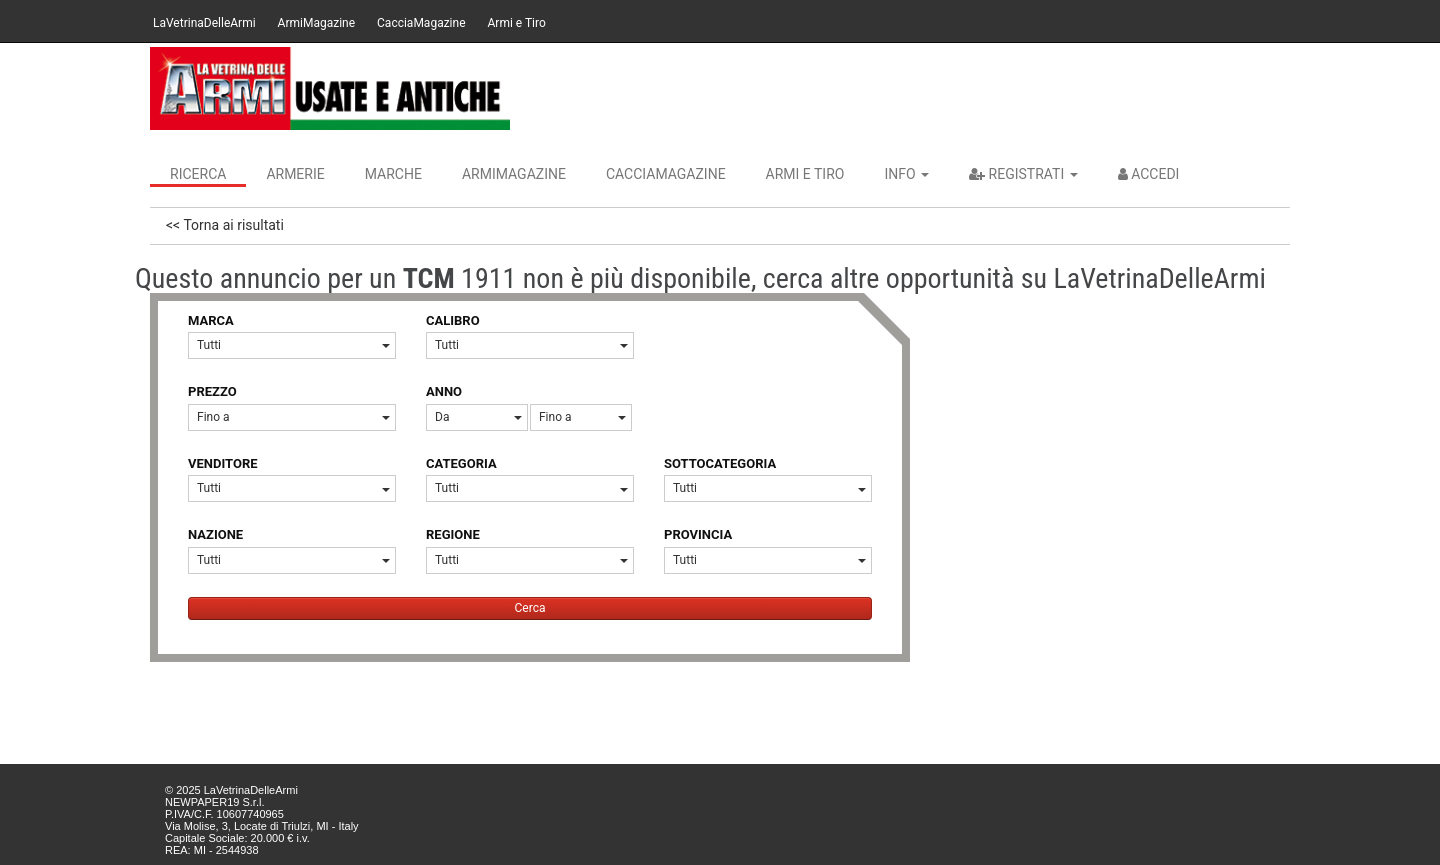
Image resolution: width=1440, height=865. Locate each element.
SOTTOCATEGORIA (720, 463)
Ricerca (198, 174)
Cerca (530, 608)
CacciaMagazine (421, 23)
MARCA (211, 320)
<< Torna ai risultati (225, 225)
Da (478, 417)
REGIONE (453, 534)
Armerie (295, 174)
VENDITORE (223, 463)
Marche (393, 174)
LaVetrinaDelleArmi (204, 23)
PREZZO (212, 391)
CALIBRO (453, 320)
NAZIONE (215, 534)
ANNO (444, 391)
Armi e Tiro (517, 23)
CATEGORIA (461, 463)
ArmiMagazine (316, 23)
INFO (906, 174)
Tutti (293, 345)
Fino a (293, 417)
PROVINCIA (698, 534)
